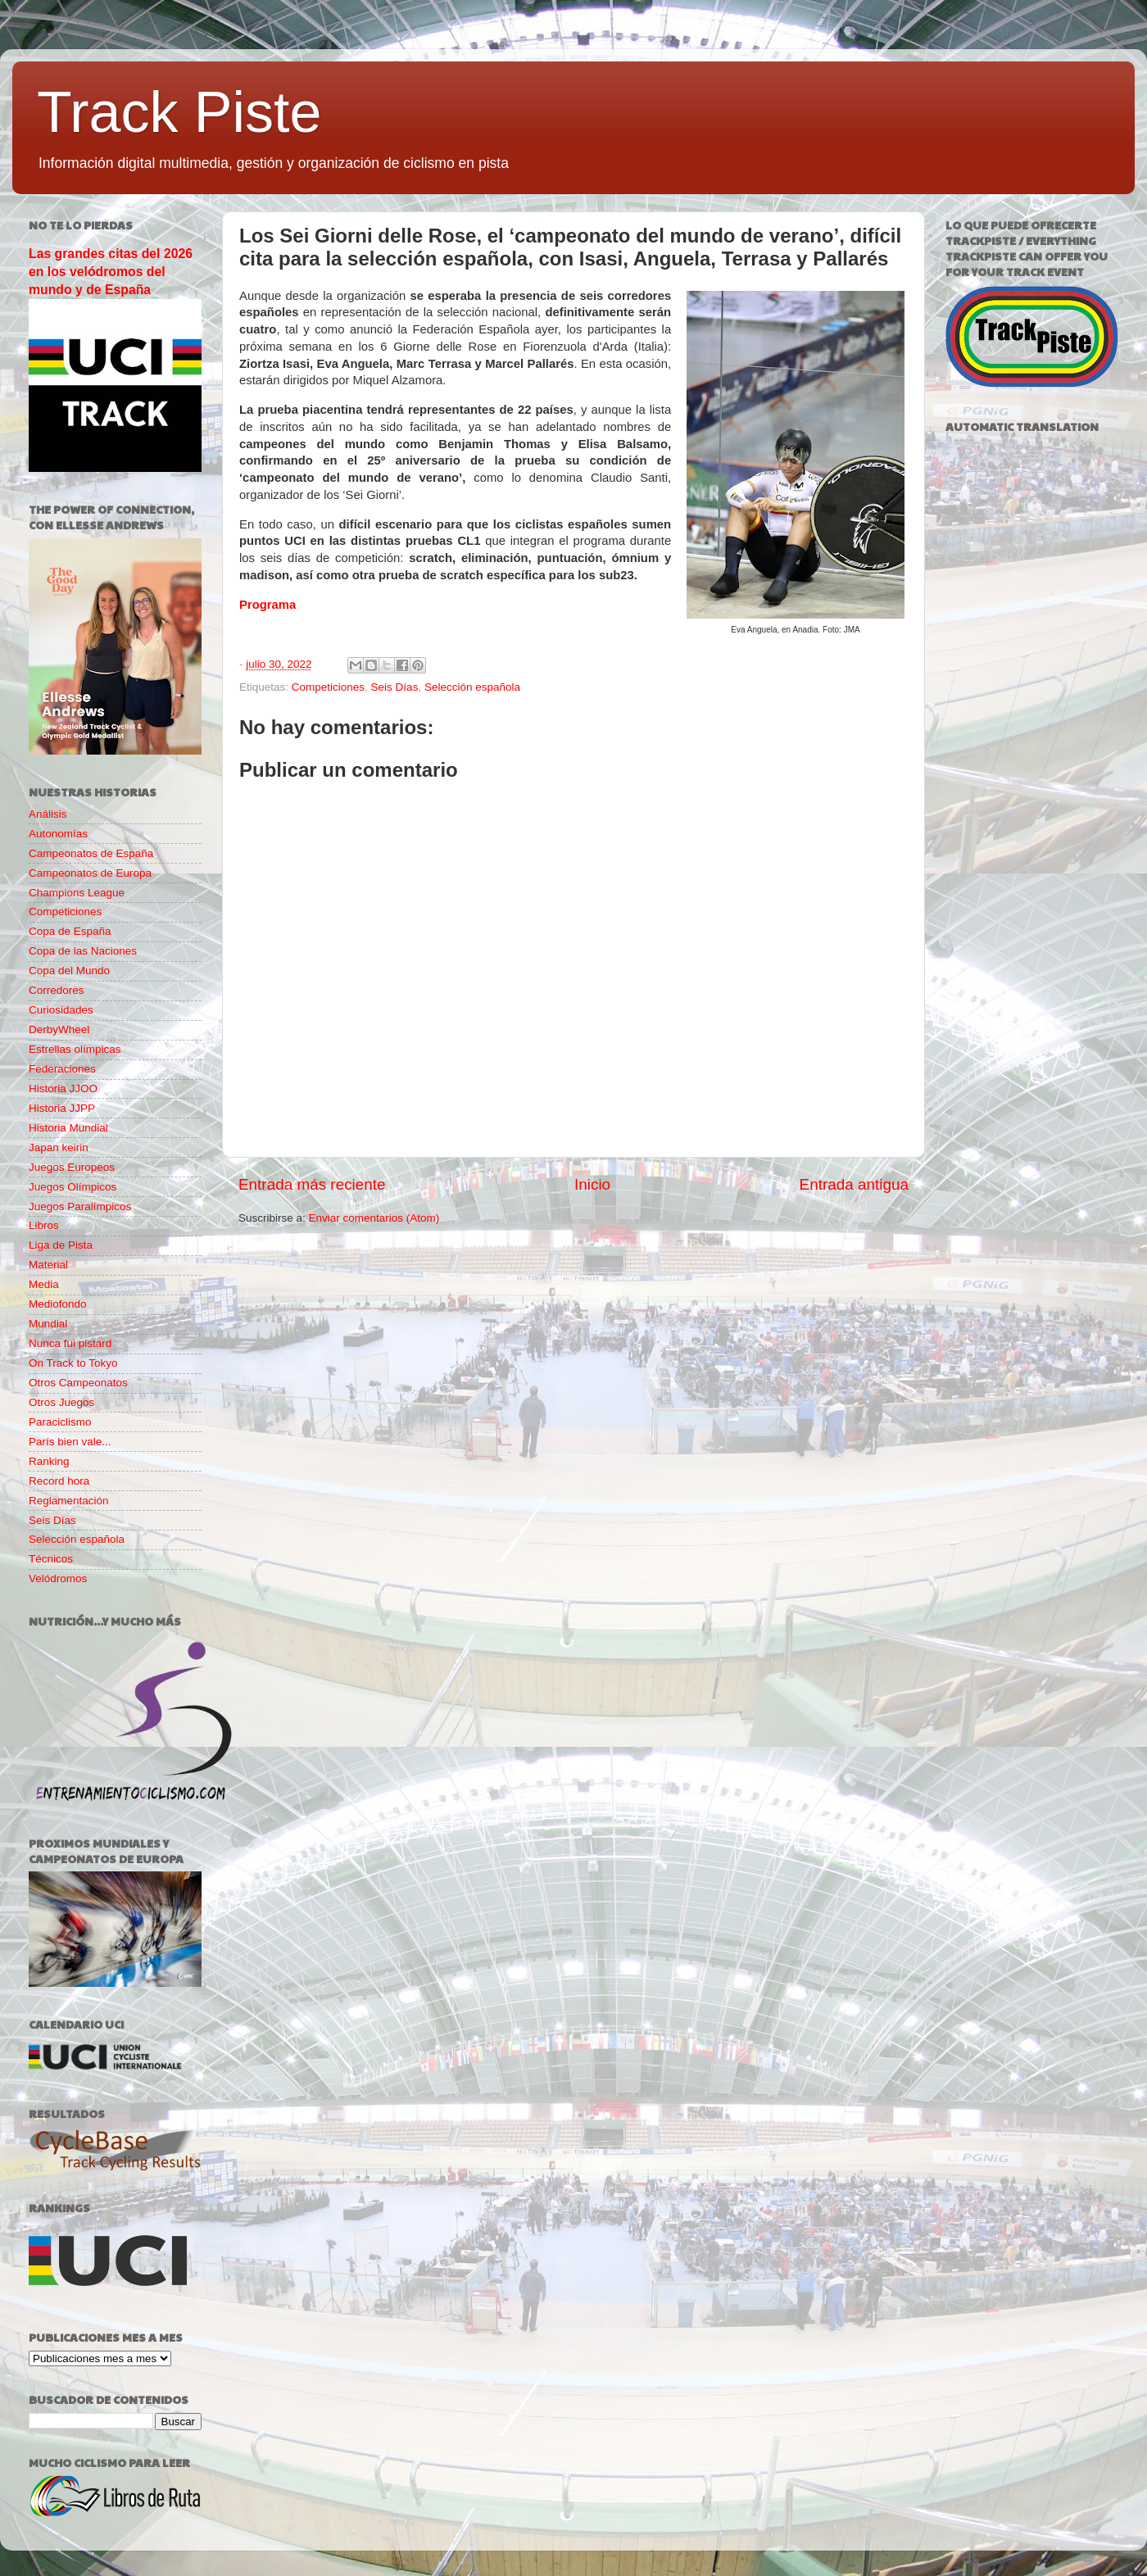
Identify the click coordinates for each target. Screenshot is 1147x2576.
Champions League (77, 893)
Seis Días (395, 687)
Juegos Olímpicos (72, 1187)
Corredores (56, 990)
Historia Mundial (68, 1128)
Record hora (59, 1481)
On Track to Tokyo (73, 1363)
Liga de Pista (61, 1245)
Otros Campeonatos (78, 1382)
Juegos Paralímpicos (80, 1206)
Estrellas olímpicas (75, 1049)
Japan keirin (58, 1147)
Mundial (48, 1323)
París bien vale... (70, 1441)
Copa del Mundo (69, 970)
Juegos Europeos (72, 1167)
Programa (267, 604)
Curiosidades (61, 1010)
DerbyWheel (59, 1029)
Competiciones (328, 687)
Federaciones (62, 1069)
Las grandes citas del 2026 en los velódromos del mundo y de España (111, 272)
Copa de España (70, 931)
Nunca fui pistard (70, 1343)
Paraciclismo (60, 1422)
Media (44, 1284)
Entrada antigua (854, 1184)
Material (48, 1265)
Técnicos (51, 1559)
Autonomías (58, 834)
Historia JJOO (63, 1088)
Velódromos (58, 1578)
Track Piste (179, 112)
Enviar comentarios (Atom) (374, 1218)
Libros (44, 1225)
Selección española (472, 687)
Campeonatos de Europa (90, 873)
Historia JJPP (62, 1108)
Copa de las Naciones (83, 951)
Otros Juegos (61, 1402)
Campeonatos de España (91, 853)
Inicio (592, 1184)
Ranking (49, 1461)
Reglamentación (69, 1500)
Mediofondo (58, 1304)
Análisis (48, 814)
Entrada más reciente (312, 1184)
